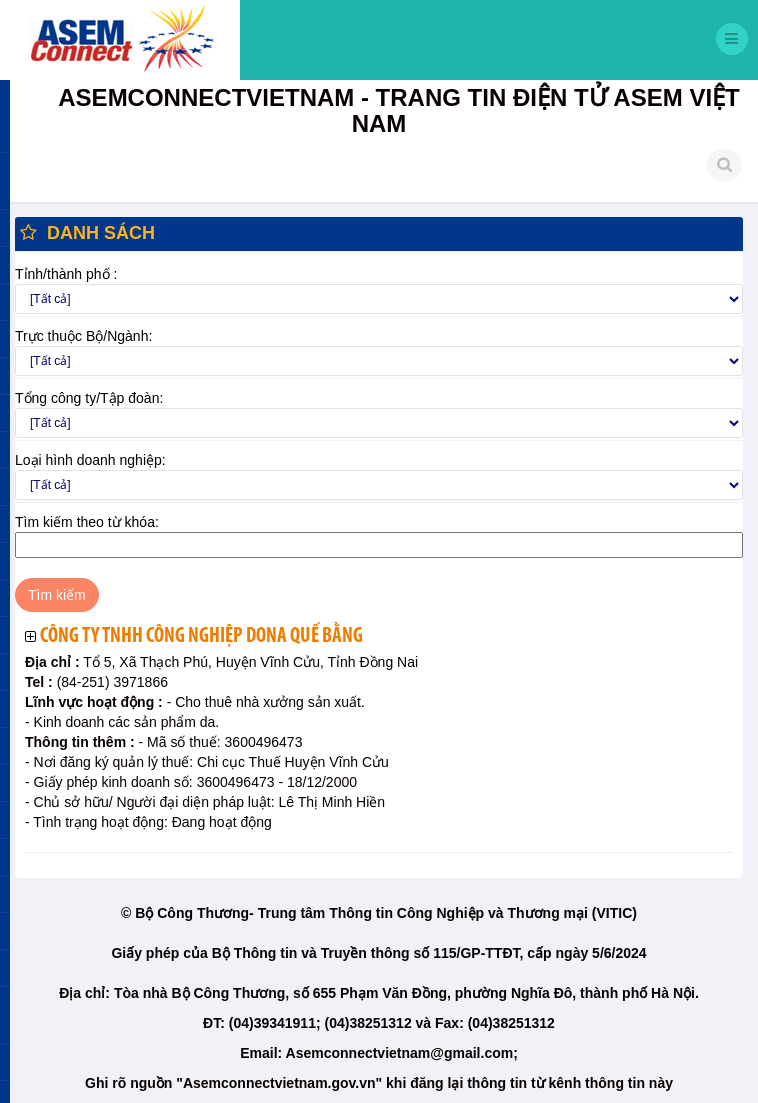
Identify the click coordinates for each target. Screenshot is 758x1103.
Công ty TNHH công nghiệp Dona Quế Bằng (201, 636)
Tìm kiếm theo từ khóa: (87, 522)
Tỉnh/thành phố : (66, 274)
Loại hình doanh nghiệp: (90, 460)
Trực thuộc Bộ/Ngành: (83, 336)
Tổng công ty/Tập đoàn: (89, 398)
